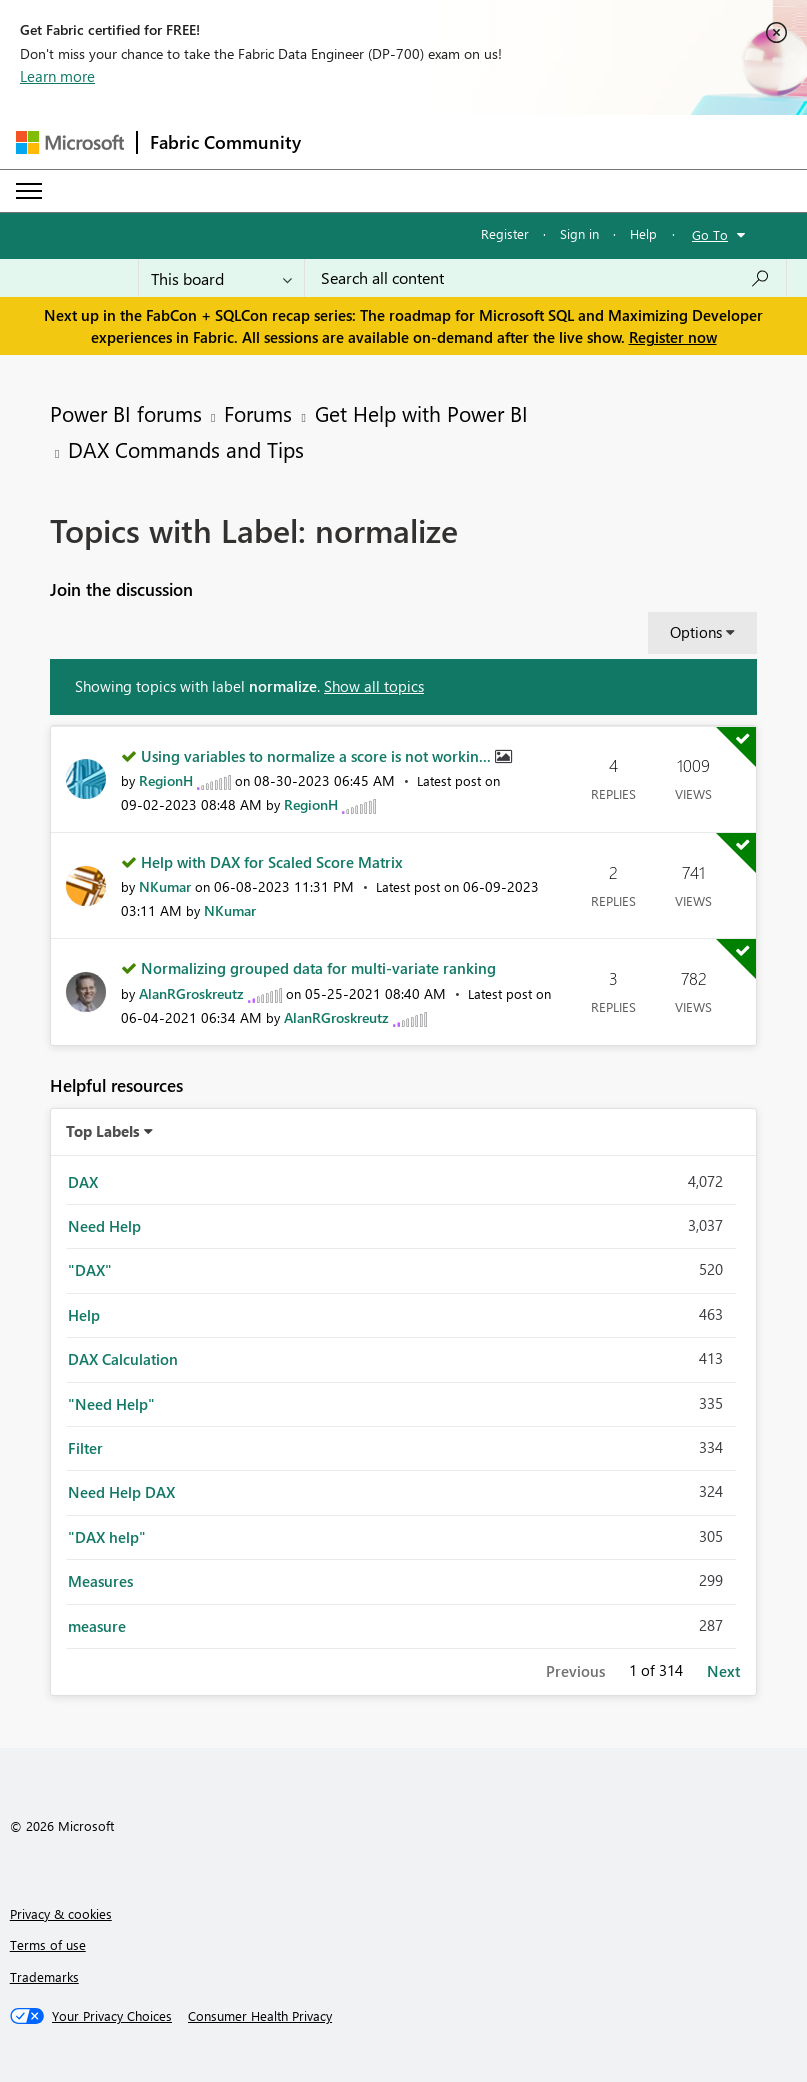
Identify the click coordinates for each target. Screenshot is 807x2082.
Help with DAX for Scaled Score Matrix (272, 862)
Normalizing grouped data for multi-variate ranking (318, 968)
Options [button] (696, 632)
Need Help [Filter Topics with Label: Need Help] (104, 1226)
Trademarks (44, 1976)
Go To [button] (710, 234)
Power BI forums (126, 413)
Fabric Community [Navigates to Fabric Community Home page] (225, 142)
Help (643, 233)
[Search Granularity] (221, 278)
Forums (258, 413)
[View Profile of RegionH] (166, 780)
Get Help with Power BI (421, 413)
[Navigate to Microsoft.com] (70, 142)
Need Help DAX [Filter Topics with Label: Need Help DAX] (121, 1492)
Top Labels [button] (103, 1131)
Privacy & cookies (61, 1913)
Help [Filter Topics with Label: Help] (84, 1315)
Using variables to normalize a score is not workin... (318, 756)
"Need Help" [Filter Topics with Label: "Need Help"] (111, 1404)
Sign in (579, 233)
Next (723, 1671)
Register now (673, 337)
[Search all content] (545, 278)
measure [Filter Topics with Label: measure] (97, 1626)
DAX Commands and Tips (186, 449)
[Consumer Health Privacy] (260, 2016)
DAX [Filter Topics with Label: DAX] (83, 1182)
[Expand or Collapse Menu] (29, 191)
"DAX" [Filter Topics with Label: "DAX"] (90, 1270)
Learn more (57, 76)
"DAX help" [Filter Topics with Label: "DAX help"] (107, 1537)
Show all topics (374, 686)
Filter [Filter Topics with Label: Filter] (85, 1448)
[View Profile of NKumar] (165, 886)
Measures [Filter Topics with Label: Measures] (100, 1581)
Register (505, 233)
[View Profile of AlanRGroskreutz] (191, 993)
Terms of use (48, 1944)
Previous (575, 1671)
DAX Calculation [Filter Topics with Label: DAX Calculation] (123, 1359)
